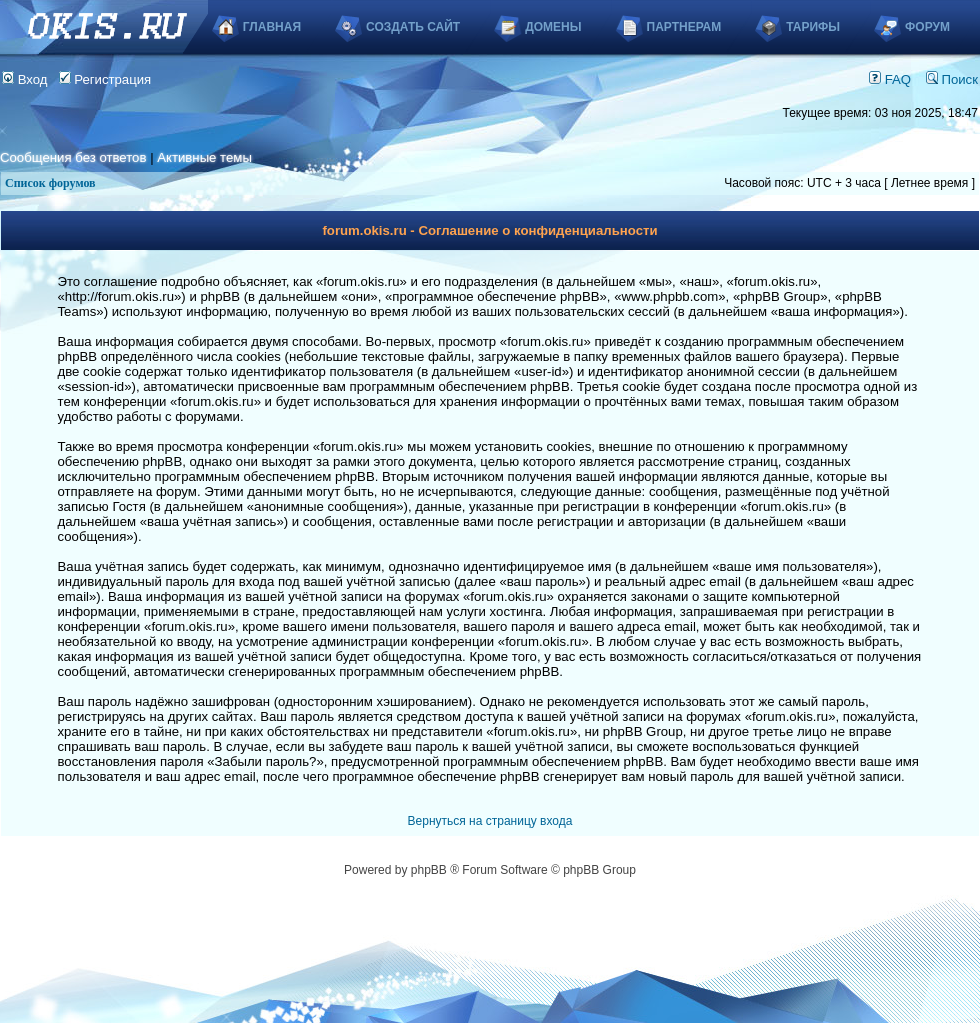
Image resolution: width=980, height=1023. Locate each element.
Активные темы (204, 157)
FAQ (890, 79)
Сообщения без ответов (73, 157)
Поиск (952, 79)
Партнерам (684, 27)
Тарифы (813, 27)
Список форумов (50, 183)
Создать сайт (413, 27)
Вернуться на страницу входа (490, 821)
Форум (927, 27)
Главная (272, 27)
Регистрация (105, 79)
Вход (25, 79)
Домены (553, 27)
